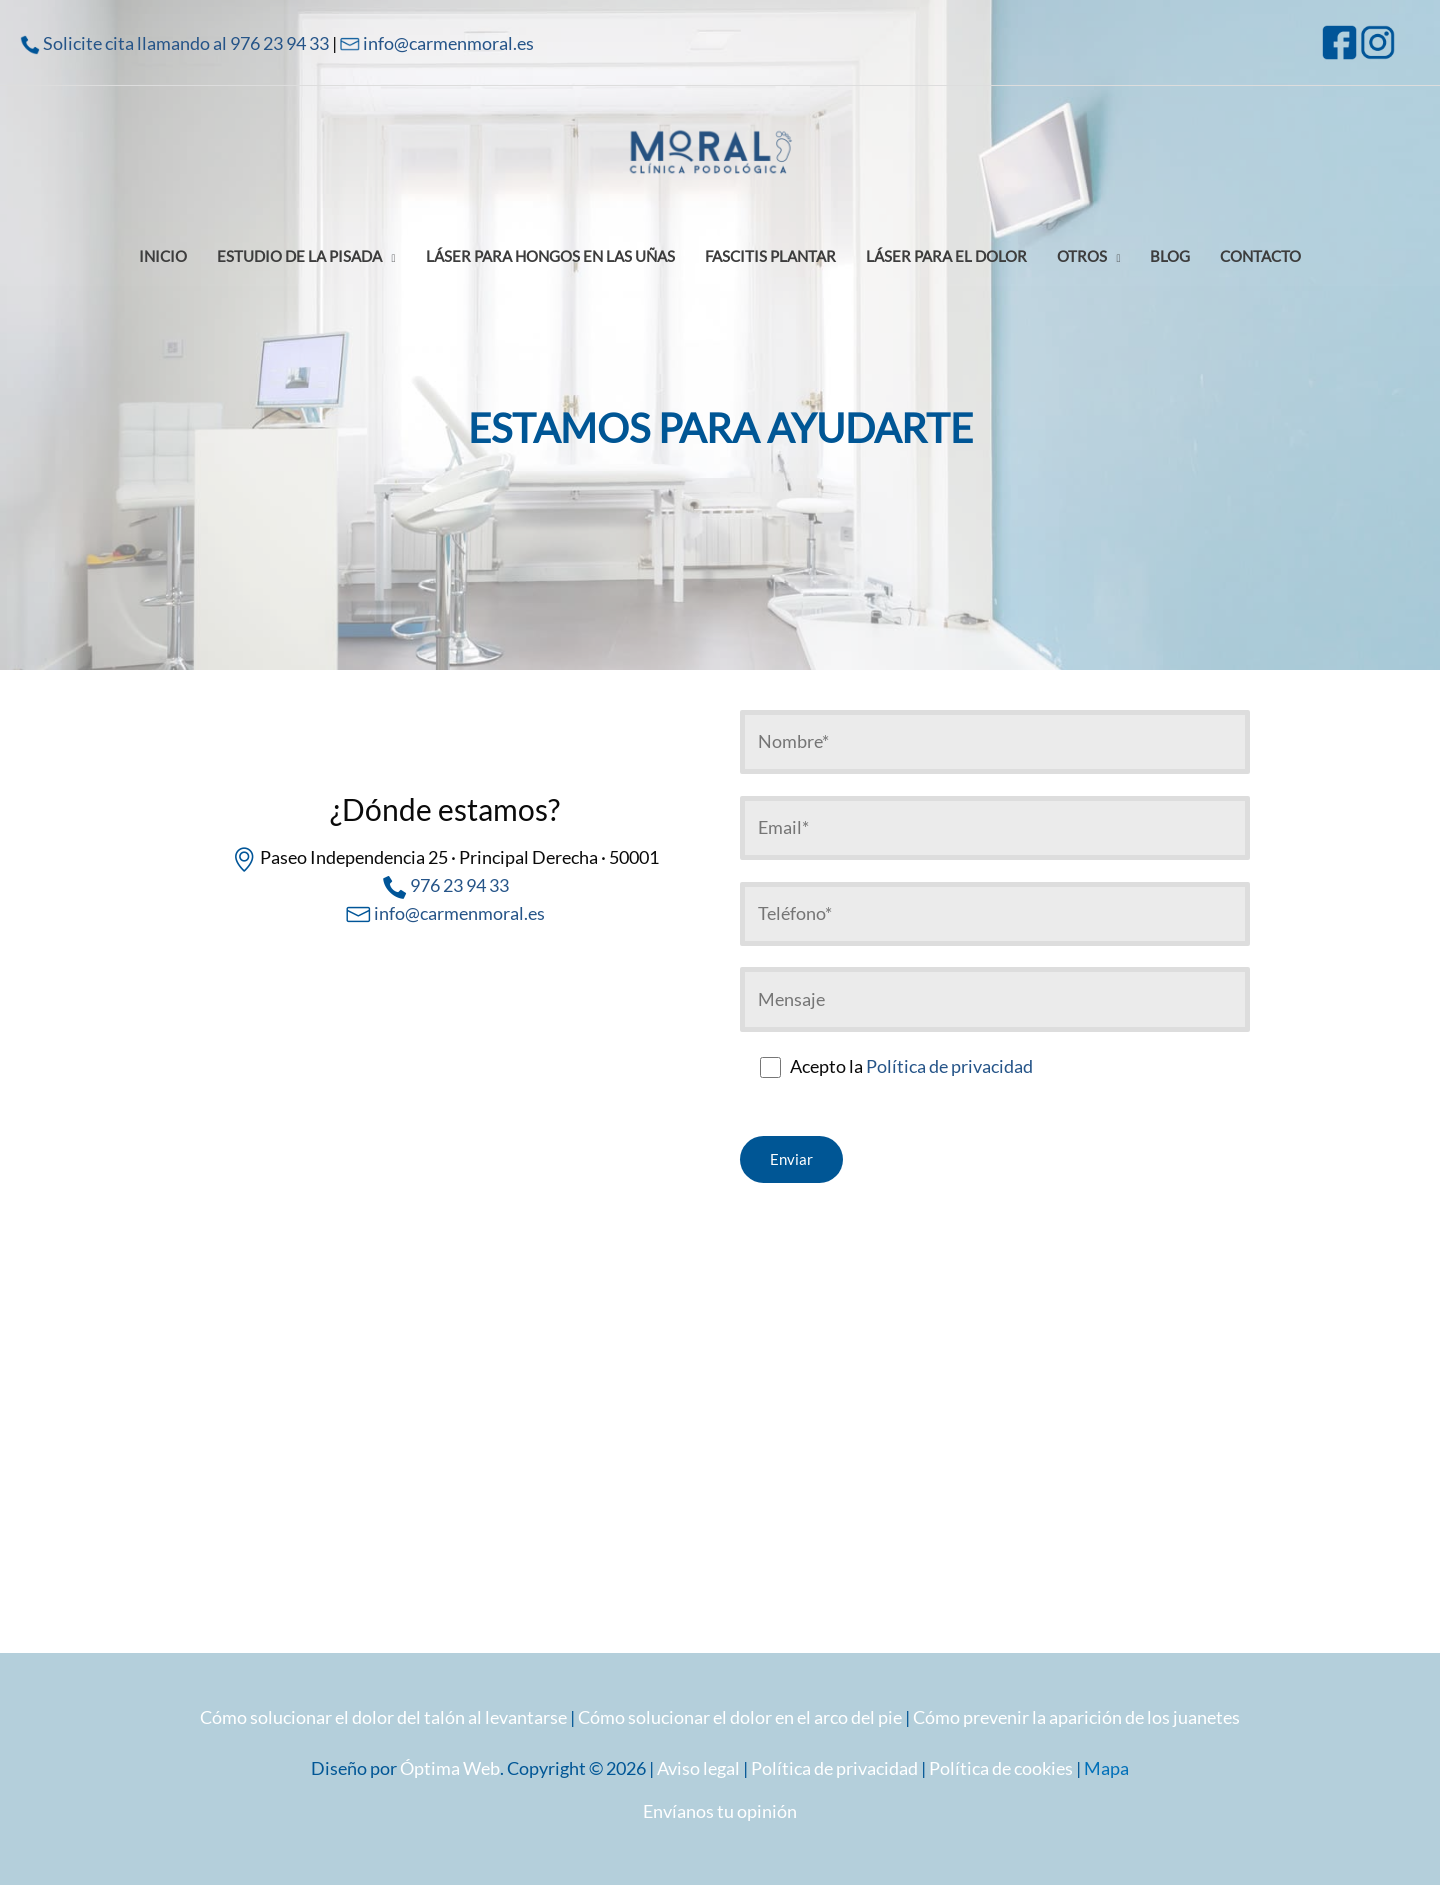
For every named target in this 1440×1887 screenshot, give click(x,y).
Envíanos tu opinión (720, 1812)
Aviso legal (698, 1770)
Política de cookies (1001, 1770)
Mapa (1106, 1770)
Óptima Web (450, 1770)
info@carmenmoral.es (448, 43)
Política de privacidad (949, 1068)
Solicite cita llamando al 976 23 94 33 (186, 43)
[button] (306, 260)
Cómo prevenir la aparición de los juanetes (1076, 1718)
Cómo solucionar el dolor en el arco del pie (740, 1718)
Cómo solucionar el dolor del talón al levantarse (383, 1718)
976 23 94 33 (459, 885)
